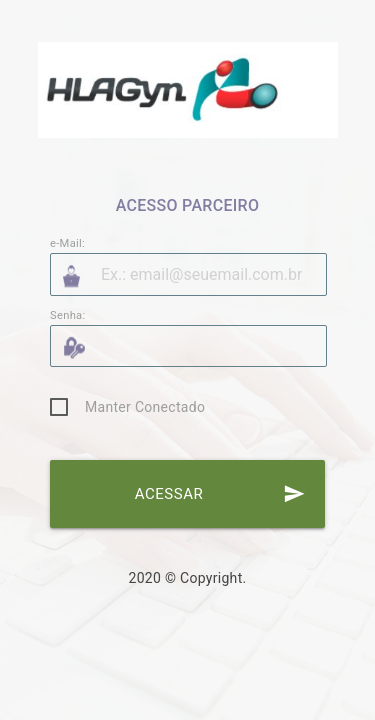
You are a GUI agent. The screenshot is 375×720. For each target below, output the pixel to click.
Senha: (68, 315)
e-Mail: (67, 243)
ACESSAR (220, 494)
